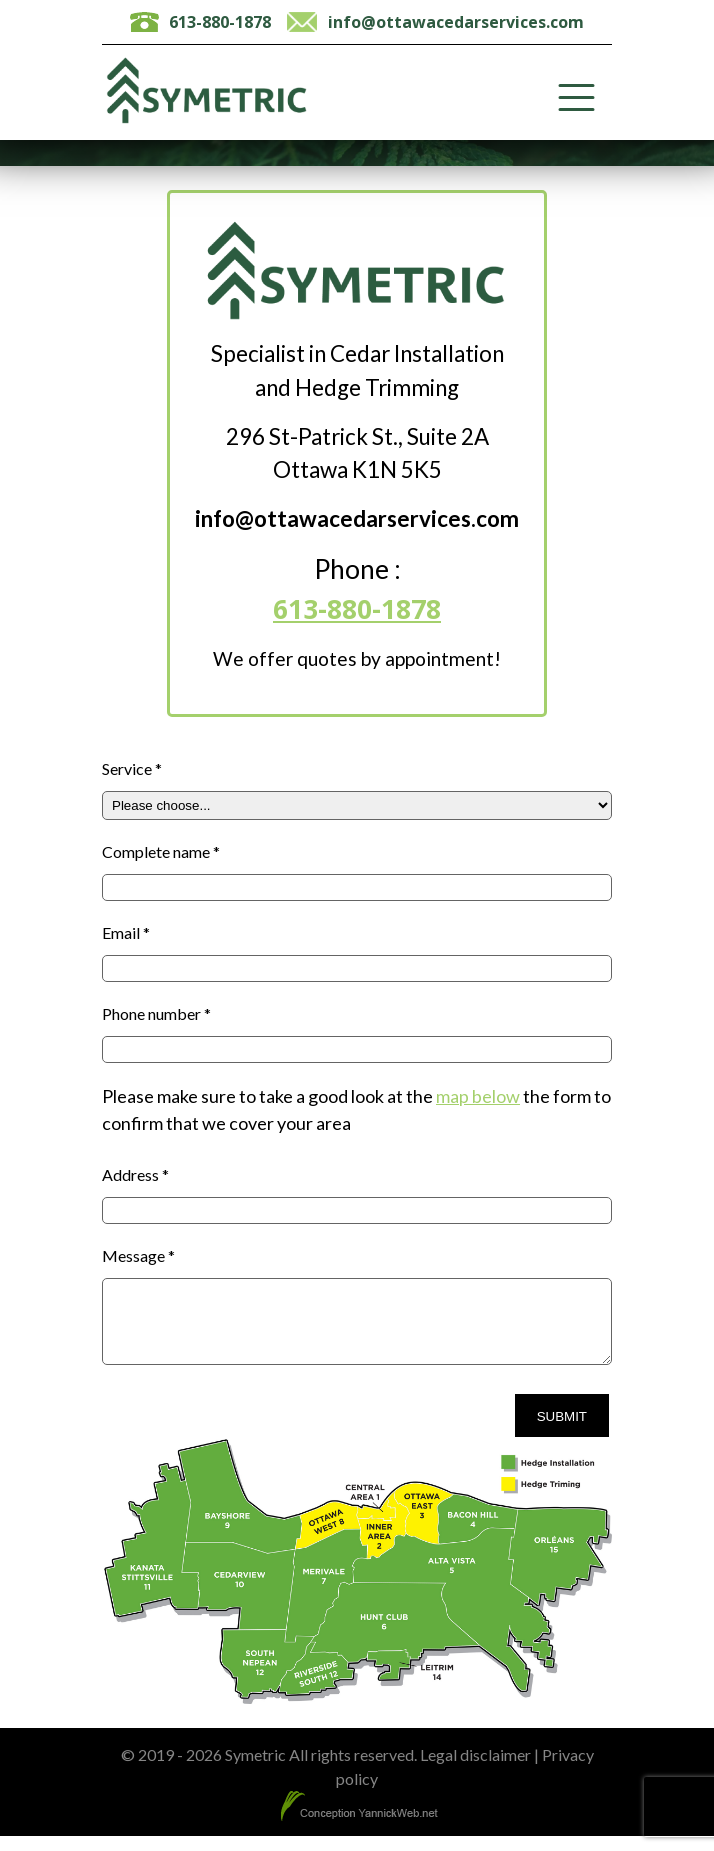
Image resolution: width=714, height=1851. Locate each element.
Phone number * (156, 1013)
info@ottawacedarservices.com (456, 22)
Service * (132, 768)
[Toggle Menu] (576, 97)
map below (478, 1096)
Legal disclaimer (475, 1769)
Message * (138, 1255)
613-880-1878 (220, 22)
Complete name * (161, 851)
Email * (126, 932)
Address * (135, 1174)
